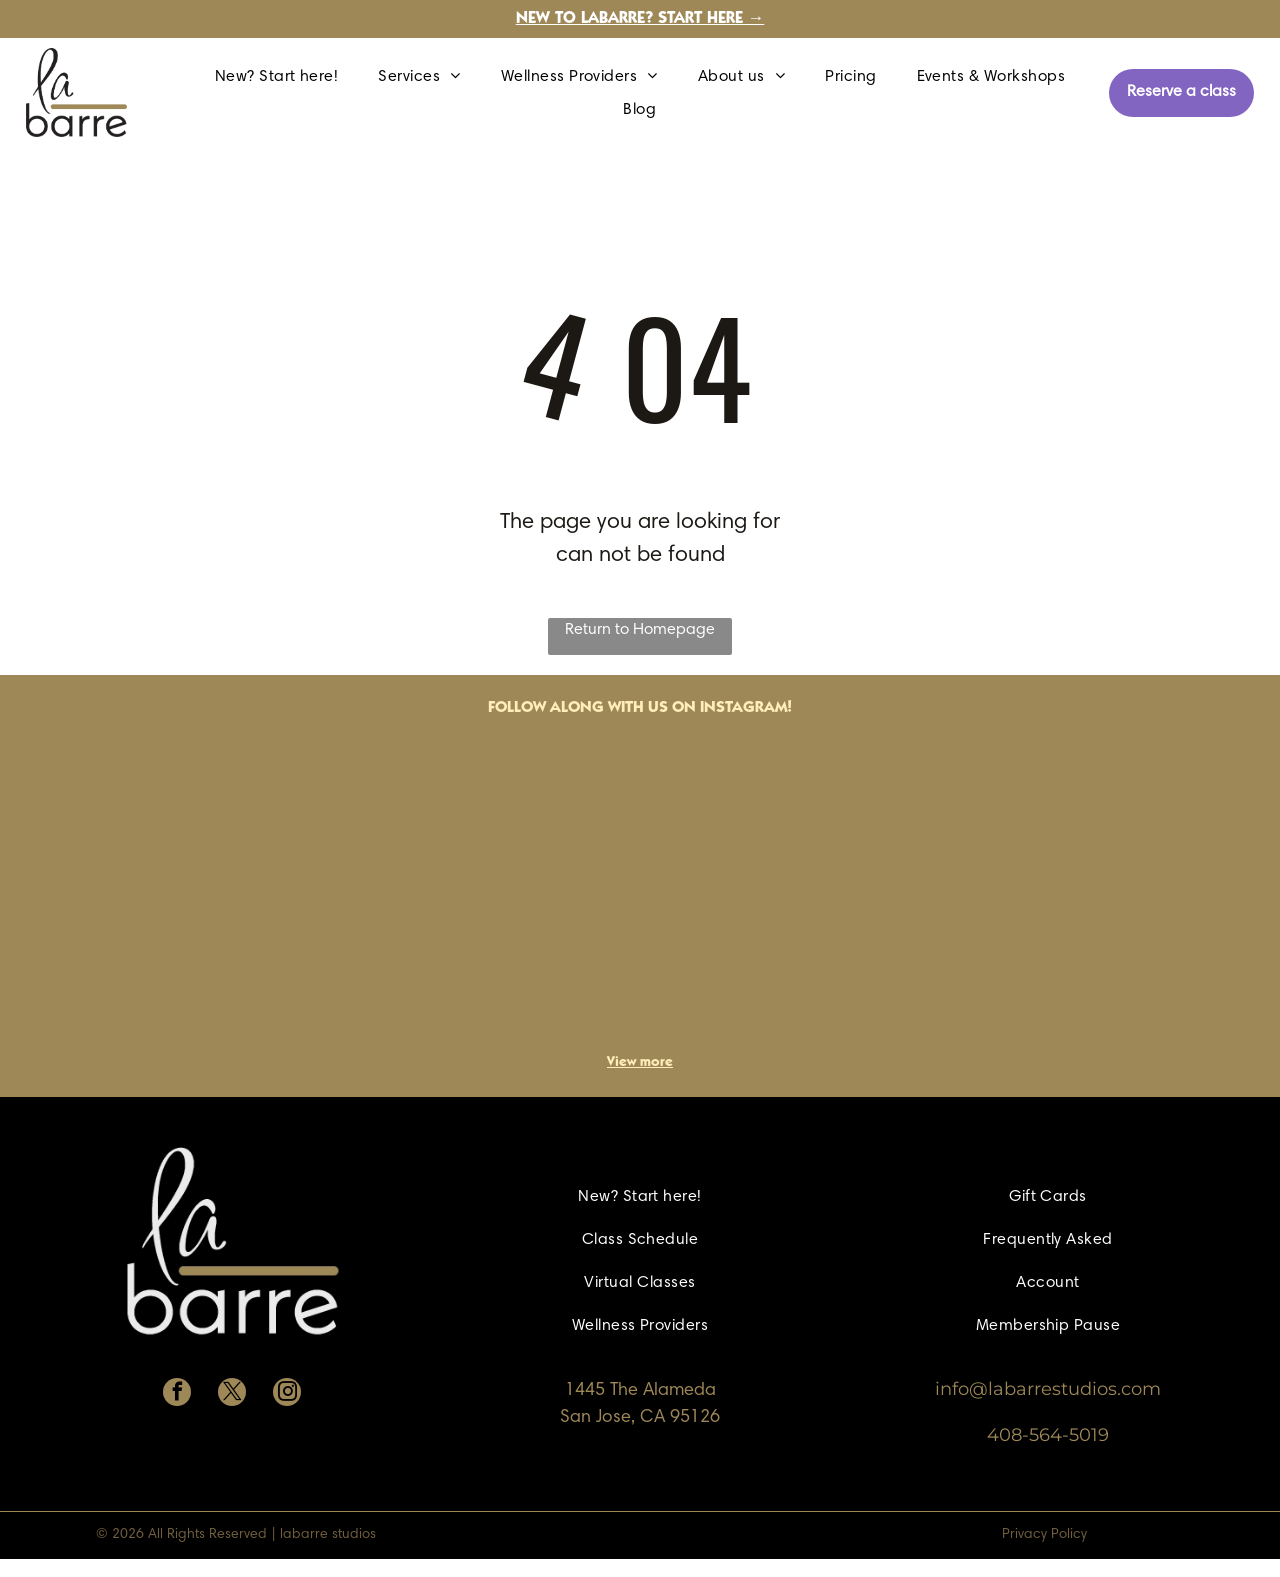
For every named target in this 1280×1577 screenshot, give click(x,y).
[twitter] (232, 1394)
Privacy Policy (1044, 1535)
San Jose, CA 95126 (640, 1418)
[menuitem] (277, 76)
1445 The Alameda (640, 1391)
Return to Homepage (640, 630)
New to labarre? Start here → (640, 19)
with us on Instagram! (700, 708)
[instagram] (287, 1394)
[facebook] (177, 1394)
